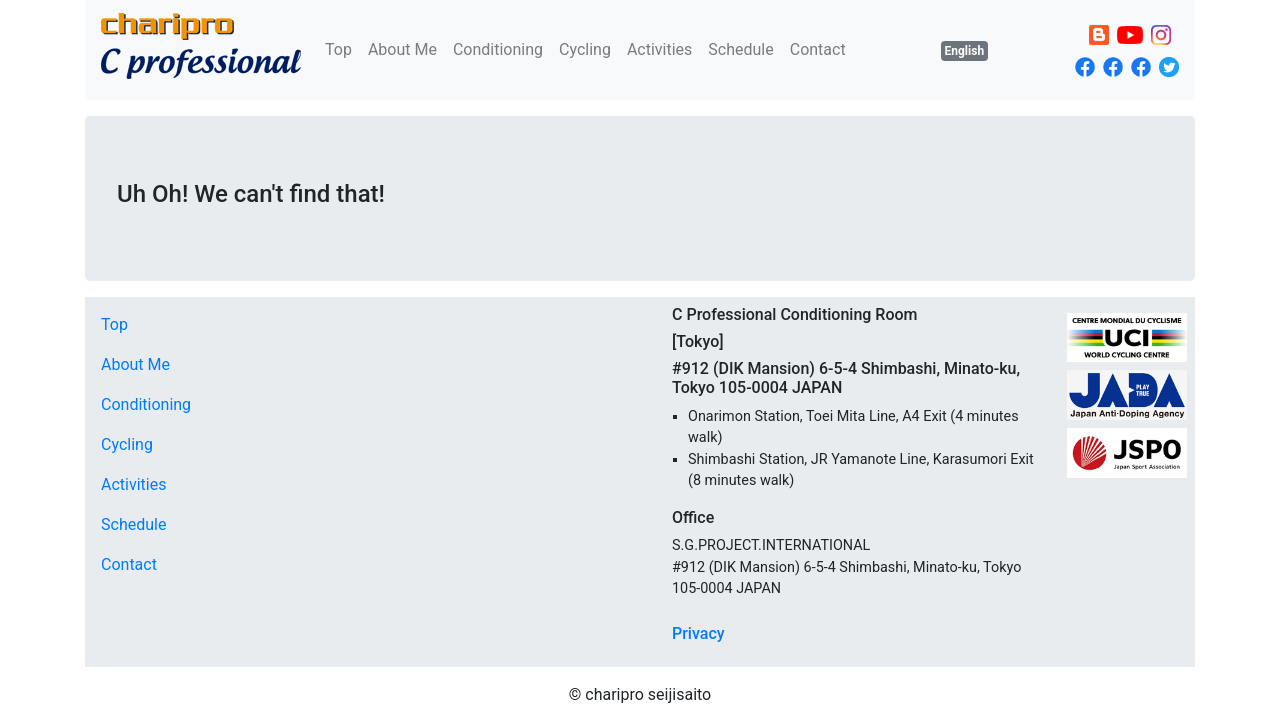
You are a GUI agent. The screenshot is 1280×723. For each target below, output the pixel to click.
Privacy (698, 633)
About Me (402, 49)
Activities (659, 49)
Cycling (585, 49)
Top (338, 49)
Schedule (740, 49)
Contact (818, 49)
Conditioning (498, 49)
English (965, 51)
